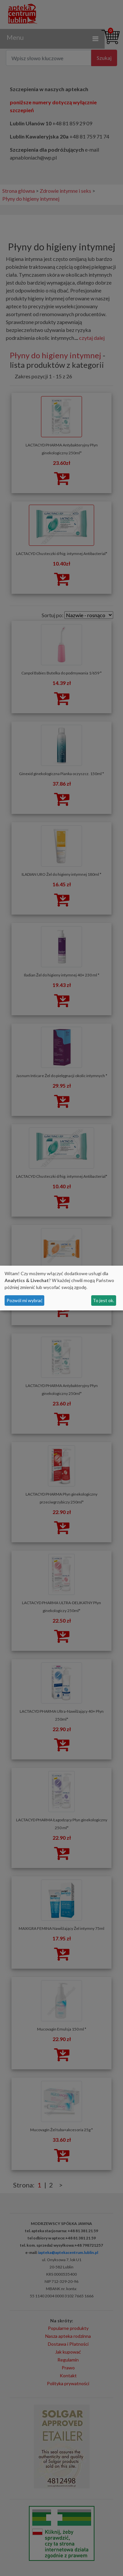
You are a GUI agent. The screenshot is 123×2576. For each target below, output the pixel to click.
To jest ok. (103, 1300)
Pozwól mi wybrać (25, 1300)
